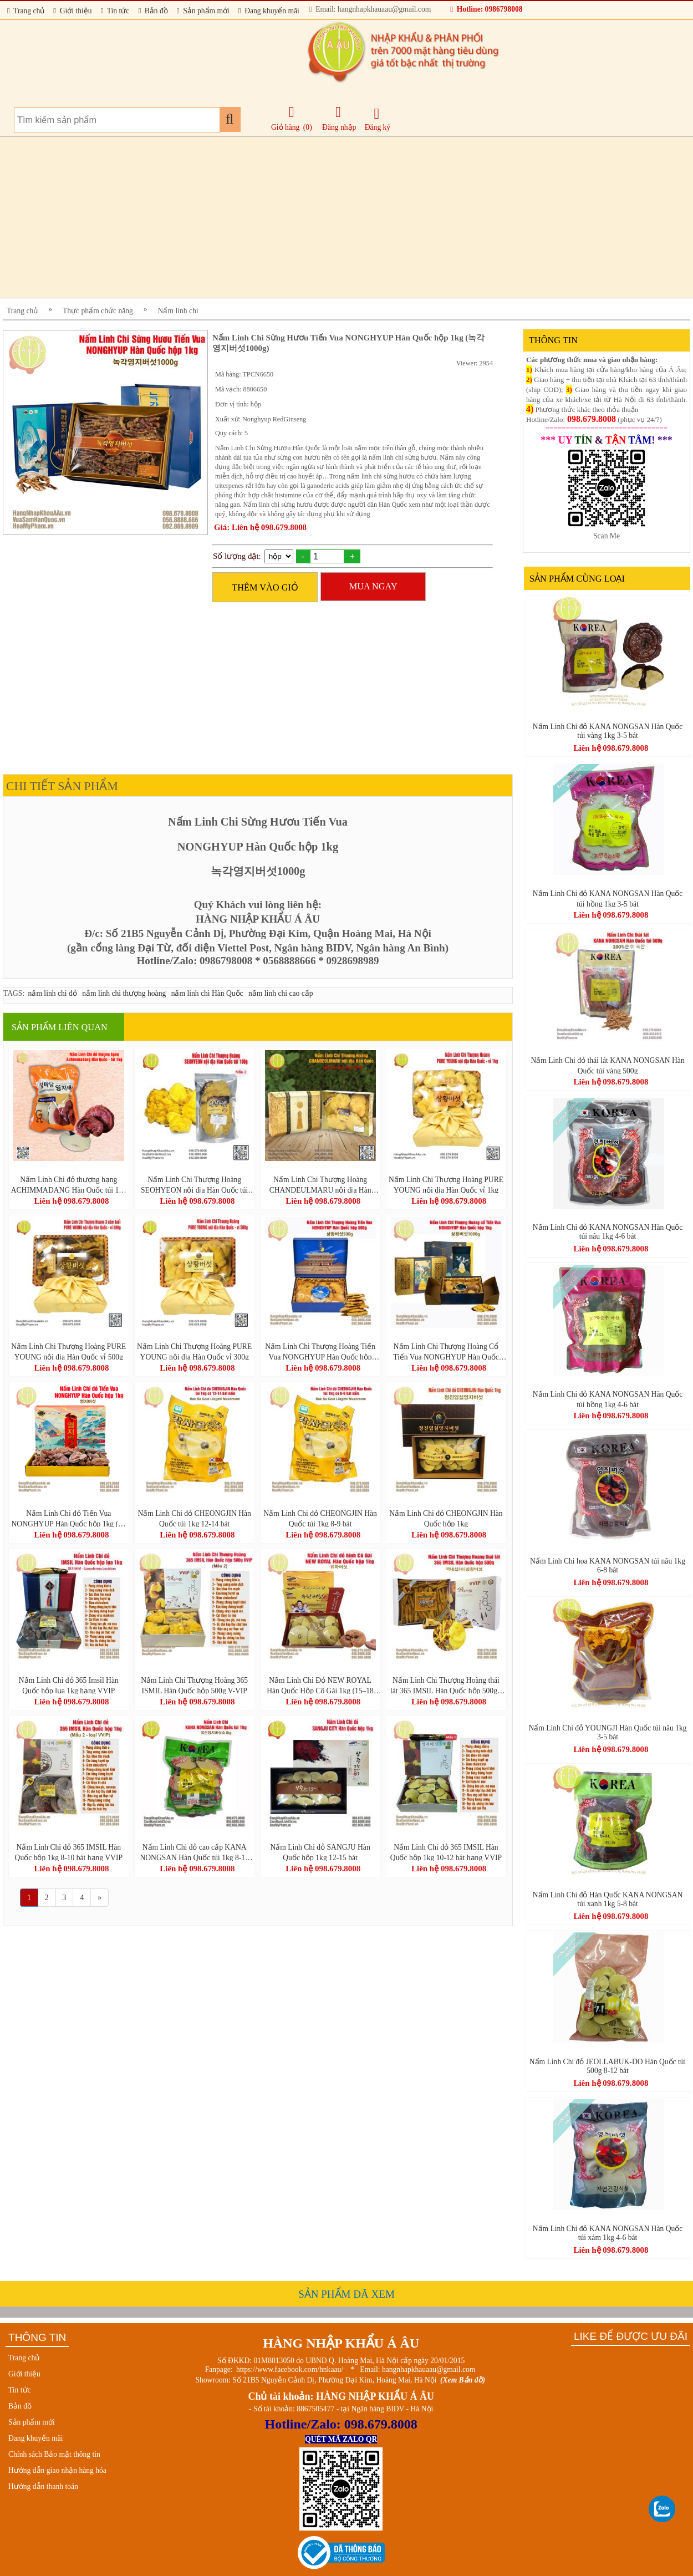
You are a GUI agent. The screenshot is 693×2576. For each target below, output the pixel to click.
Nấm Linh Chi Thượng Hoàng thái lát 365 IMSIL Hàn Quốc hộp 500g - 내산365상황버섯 (446, 1685)
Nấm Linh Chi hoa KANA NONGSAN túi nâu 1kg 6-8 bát (607, 1565)
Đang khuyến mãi (268, 11)
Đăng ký (377, 118)
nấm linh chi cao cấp (280, 993)
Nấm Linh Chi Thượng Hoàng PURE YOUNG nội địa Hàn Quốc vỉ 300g (194, 1351)
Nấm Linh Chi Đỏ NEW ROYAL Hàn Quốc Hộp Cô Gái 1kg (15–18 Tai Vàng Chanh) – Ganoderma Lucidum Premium (320, 1685)
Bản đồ (152, 11)
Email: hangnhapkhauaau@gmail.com (370, 9)
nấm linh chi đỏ (52, 993)
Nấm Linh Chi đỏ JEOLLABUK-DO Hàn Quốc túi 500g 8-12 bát (607, 2066)
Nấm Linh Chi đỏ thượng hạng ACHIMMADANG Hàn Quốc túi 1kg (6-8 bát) (68, 1184)
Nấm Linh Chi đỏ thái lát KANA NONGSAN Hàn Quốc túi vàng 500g (607, 1065)
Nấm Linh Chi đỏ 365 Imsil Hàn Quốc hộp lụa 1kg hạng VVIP (69, 1685)
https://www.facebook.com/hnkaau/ (289, 2369)
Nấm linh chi (178, 311)
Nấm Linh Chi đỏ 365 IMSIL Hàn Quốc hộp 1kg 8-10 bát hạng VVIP (69, 1852)
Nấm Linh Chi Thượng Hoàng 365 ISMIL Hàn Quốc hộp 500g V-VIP (194, 1685)
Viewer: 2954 (474, 363)
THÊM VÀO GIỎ (265, 587)
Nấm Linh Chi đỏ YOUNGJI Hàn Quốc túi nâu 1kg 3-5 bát (607, 1732)
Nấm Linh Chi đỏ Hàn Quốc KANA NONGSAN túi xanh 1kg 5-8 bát (608, 1899)
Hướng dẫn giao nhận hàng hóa (57, 2470)
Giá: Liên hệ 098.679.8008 (260, 527)
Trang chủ (25, 11)
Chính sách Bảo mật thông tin (54, 2454)
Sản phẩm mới (203, 11)
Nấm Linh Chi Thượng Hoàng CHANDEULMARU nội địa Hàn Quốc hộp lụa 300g (320, 1184)
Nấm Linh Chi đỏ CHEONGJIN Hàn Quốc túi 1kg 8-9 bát (319, 1518)
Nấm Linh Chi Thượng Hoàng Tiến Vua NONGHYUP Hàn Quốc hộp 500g (320, 1351)
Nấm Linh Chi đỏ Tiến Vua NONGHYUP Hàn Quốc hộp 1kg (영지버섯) (69, 1518)
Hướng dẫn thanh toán (43, 2486)
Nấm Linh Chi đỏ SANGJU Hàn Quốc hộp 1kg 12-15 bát (320, 1852)
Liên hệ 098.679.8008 (71, 1201)
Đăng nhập (339, 118)
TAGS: (13, 993)
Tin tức (115, 11)
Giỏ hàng (285, 127)
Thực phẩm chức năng (98, 311)
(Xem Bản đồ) (462, 2380)
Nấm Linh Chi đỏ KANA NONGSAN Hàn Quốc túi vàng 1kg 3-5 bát (608, 731)
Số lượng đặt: (237, 556)
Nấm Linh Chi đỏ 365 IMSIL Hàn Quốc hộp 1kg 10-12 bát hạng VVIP (446, 1852)
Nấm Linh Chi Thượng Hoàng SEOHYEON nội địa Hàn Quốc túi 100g (194, 1184)
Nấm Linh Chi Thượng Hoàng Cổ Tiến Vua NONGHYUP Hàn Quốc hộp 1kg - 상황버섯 (446, 1351)
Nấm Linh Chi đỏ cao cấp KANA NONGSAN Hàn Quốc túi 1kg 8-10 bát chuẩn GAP (194, 1852)
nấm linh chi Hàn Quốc (207, 993)
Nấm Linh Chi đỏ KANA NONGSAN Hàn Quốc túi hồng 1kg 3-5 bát (608, 898)
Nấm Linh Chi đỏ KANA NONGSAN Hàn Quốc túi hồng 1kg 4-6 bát (608, 1399)
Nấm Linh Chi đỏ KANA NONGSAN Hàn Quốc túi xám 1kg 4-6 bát (608, 2233)
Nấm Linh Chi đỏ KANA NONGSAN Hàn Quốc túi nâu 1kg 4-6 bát (608, 1231)
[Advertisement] (335, 217)
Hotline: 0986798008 (486, 9)
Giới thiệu (72, 11)
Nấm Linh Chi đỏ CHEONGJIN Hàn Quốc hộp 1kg (445, 1518)
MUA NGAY (373, 586)
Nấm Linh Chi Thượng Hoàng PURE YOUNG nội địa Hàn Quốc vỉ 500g (68, 1351)
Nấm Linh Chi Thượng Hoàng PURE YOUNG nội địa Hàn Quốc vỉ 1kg (446, 1184)
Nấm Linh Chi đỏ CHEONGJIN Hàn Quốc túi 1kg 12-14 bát (194, 1518)
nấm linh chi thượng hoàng (124, 993)
